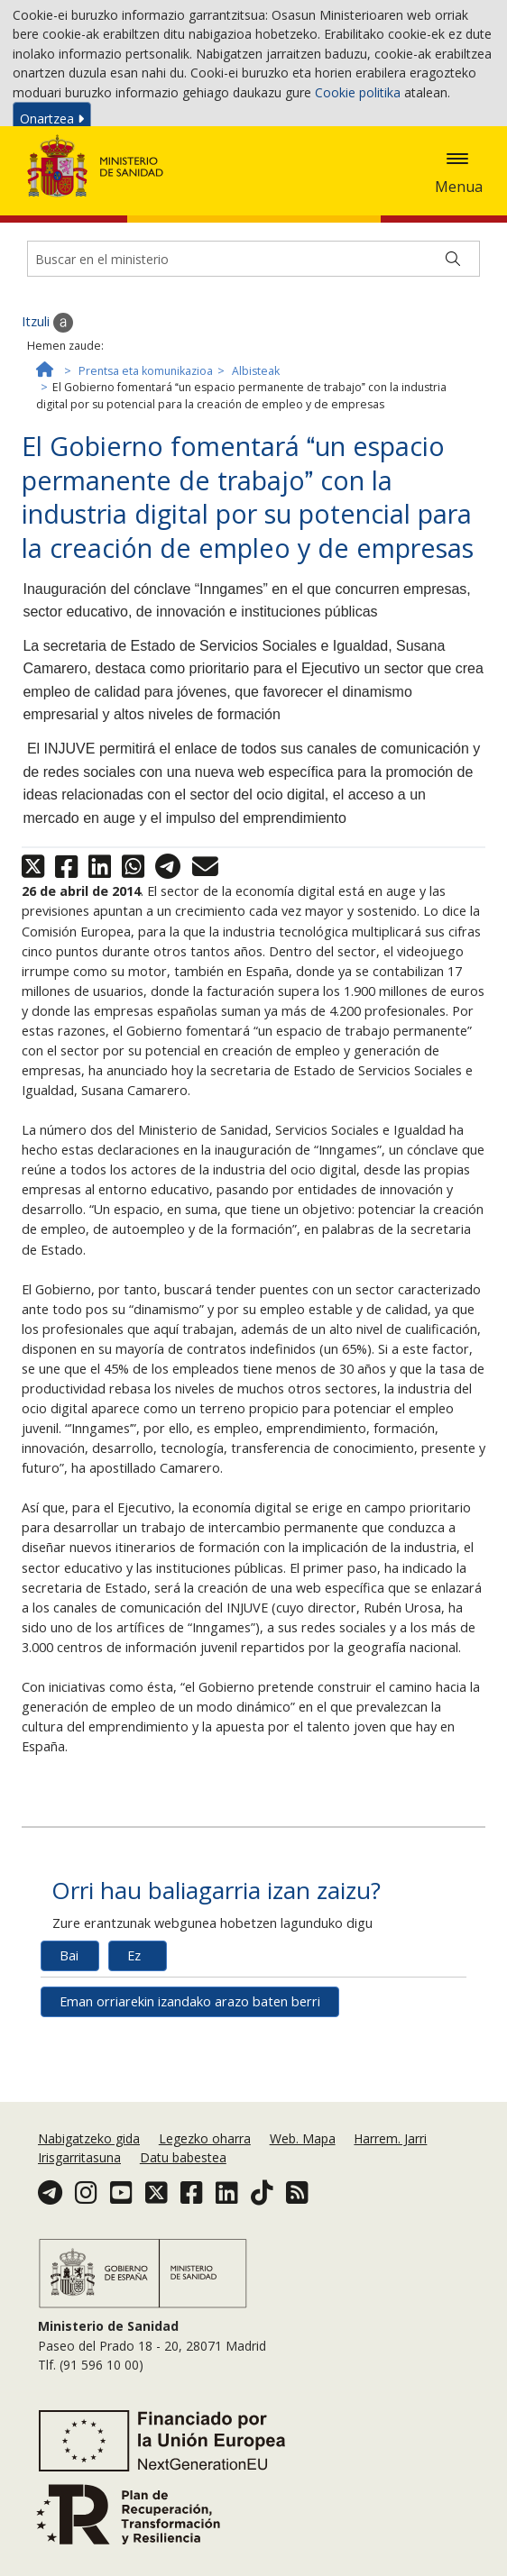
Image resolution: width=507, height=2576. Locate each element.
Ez (134, 2051)
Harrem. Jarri (390, 2209)
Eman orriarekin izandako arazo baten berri (190, 2097)
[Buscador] (253, 355)
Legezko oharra (205, 2209)
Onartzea (52, 122)
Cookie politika (358, 96)
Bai (69, 2051)
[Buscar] (453, 355)
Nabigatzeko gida (89, 2209)
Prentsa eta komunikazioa (145, 467)
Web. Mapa (303, 2209)
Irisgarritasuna (79, 2228)
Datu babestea (183, 2228)
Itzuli (47, 419)
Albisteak (256, 467)
